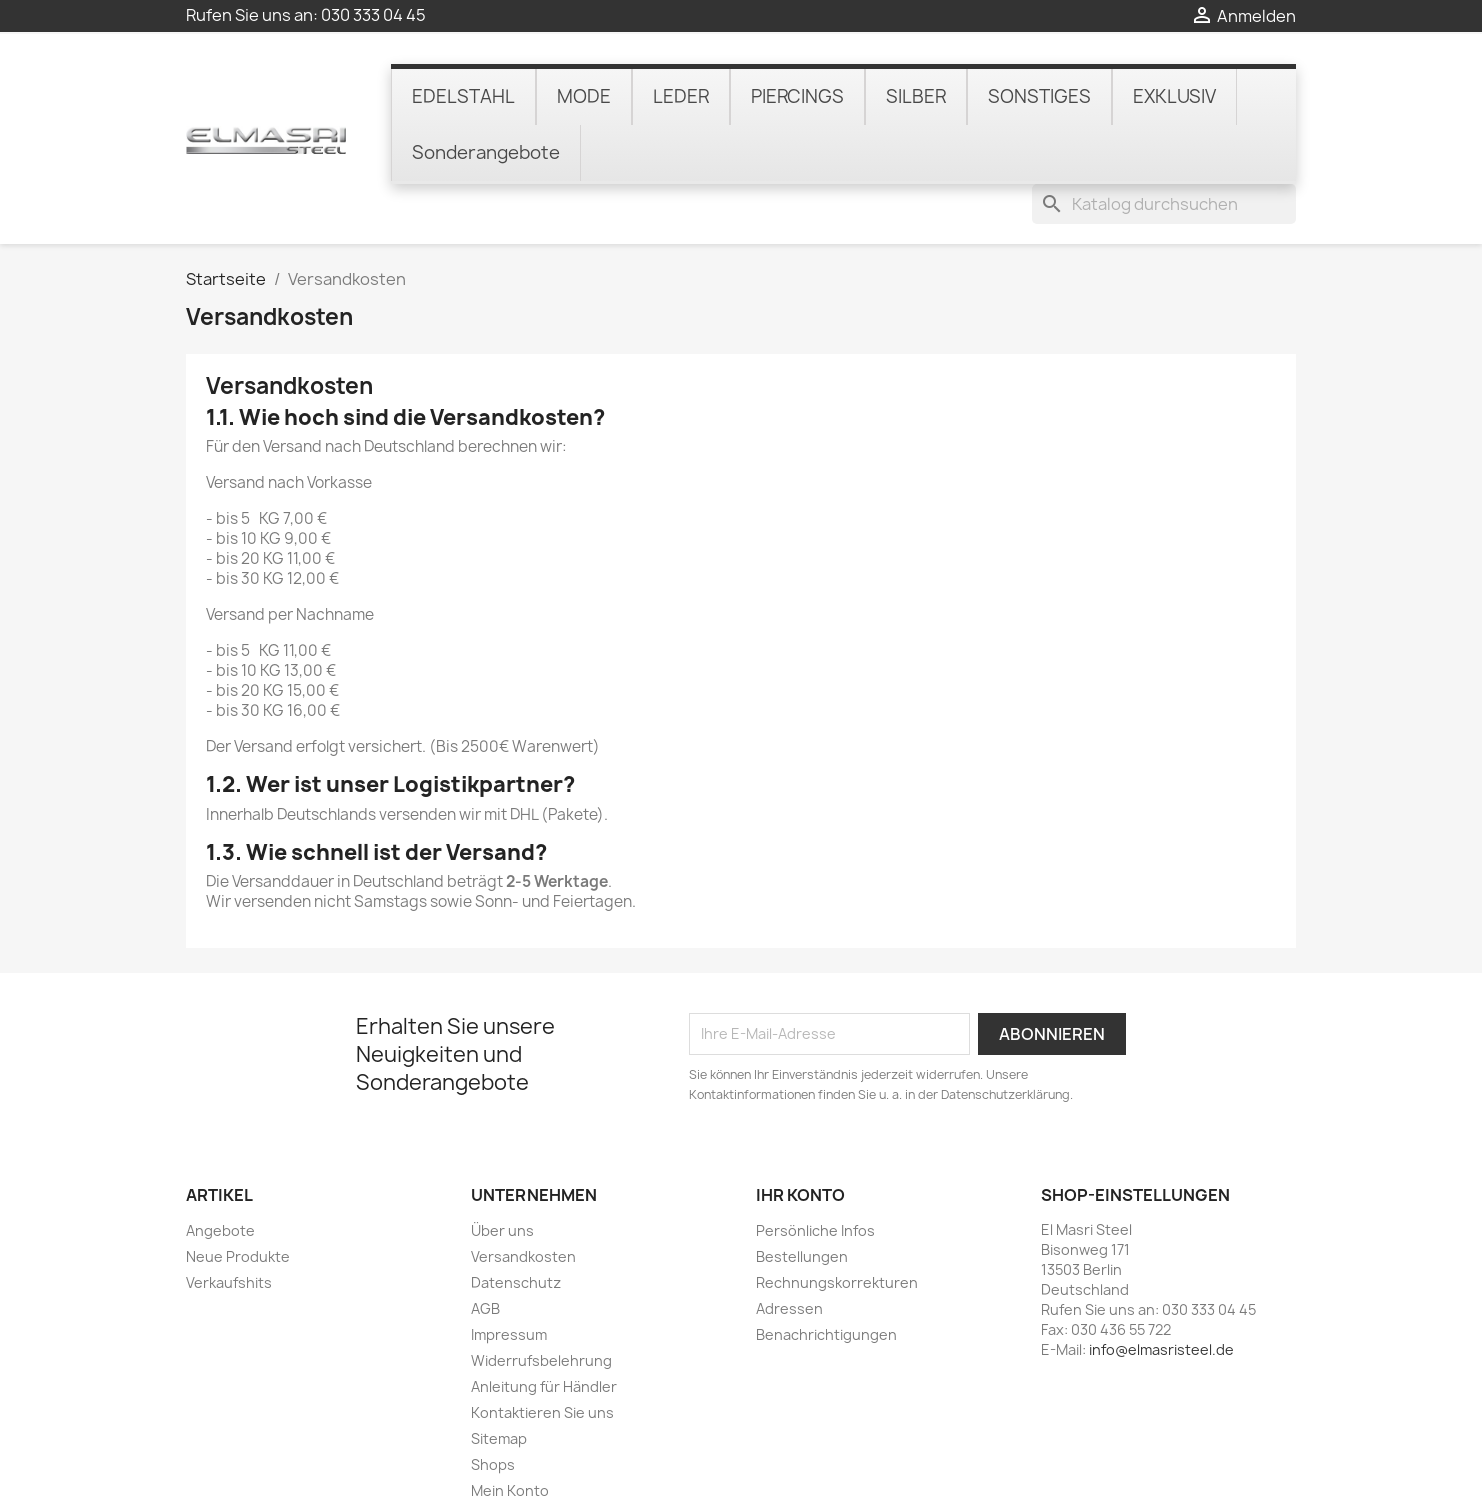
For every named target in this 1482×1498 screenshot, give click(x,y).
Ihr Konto (800, 1139)
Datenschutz (516, 1227)
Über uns (502, 1175)
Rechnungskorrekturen (837, 1227)
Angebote (220, 1175)
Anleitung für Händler (544, 1331)
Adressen (789, 1253)
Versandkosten (523, 1201)
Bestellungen (802, 1201)
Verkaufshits (229, 1227)
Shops (493, 1409)
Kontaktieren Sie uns (542, 1357)
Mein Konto (510, 1435)
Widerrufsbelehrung (541, 1305)
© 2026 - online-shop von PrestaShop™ (741, 1471)
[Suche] (1164, 74)
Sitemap (499, 1383)
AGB (485, 1253)
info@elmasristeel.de (1161, 1294)
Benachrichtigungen (826, 1279)
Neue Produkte (238, 1201)
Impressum (509, 1279)
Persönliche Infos (815, 1175)
